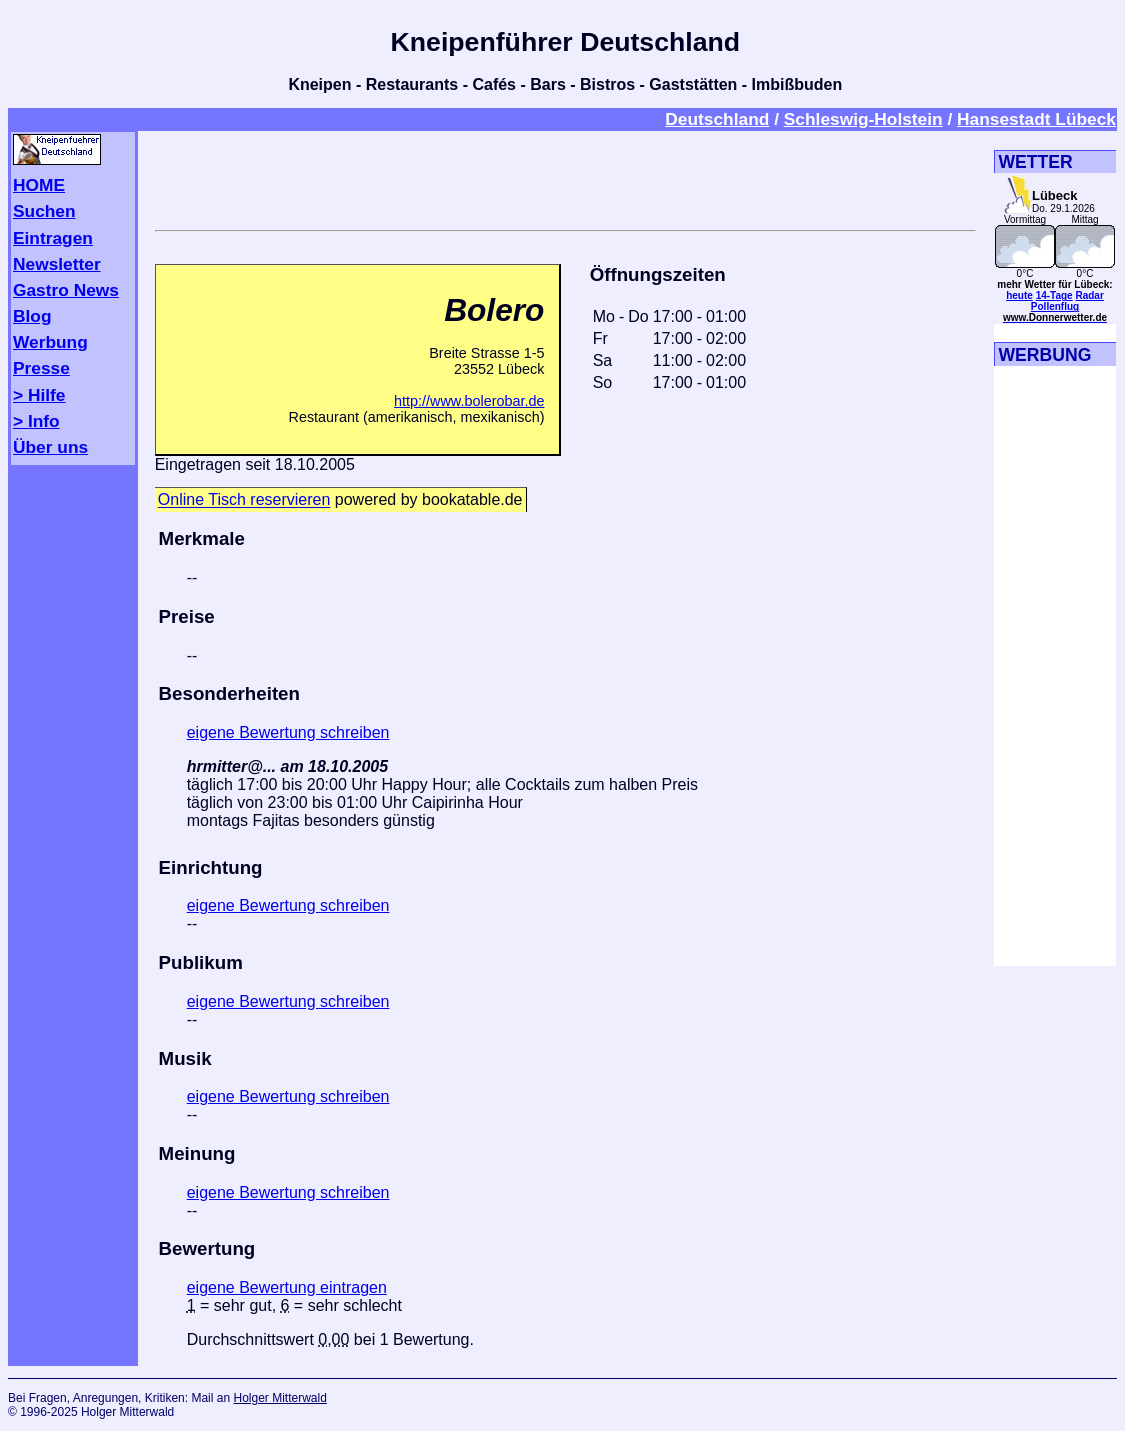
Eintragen (53, 238)
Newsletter (57, 264)
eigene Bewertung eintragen (287, 1287)
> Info (36, 421)
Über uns (50, 447)
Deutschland (717, 119)
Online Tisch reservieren (244, 500)
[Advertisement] (565, 177)
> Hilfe (39, 395)
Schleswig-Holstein (863, 119)
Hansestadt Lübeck (1036, 119)
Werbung (50, 342)
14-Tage (1054, 295)
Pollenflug (1055, 306)
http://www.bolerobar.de (469, 401)
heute (1019, 295)
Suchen (44, 211)
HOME (39, 185)
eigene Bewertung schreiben (288, 732)
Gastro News (66, 290)
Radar (1089, 295)
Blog (32, 316)
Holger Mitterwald (279, 1398)
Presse (41, 368)
